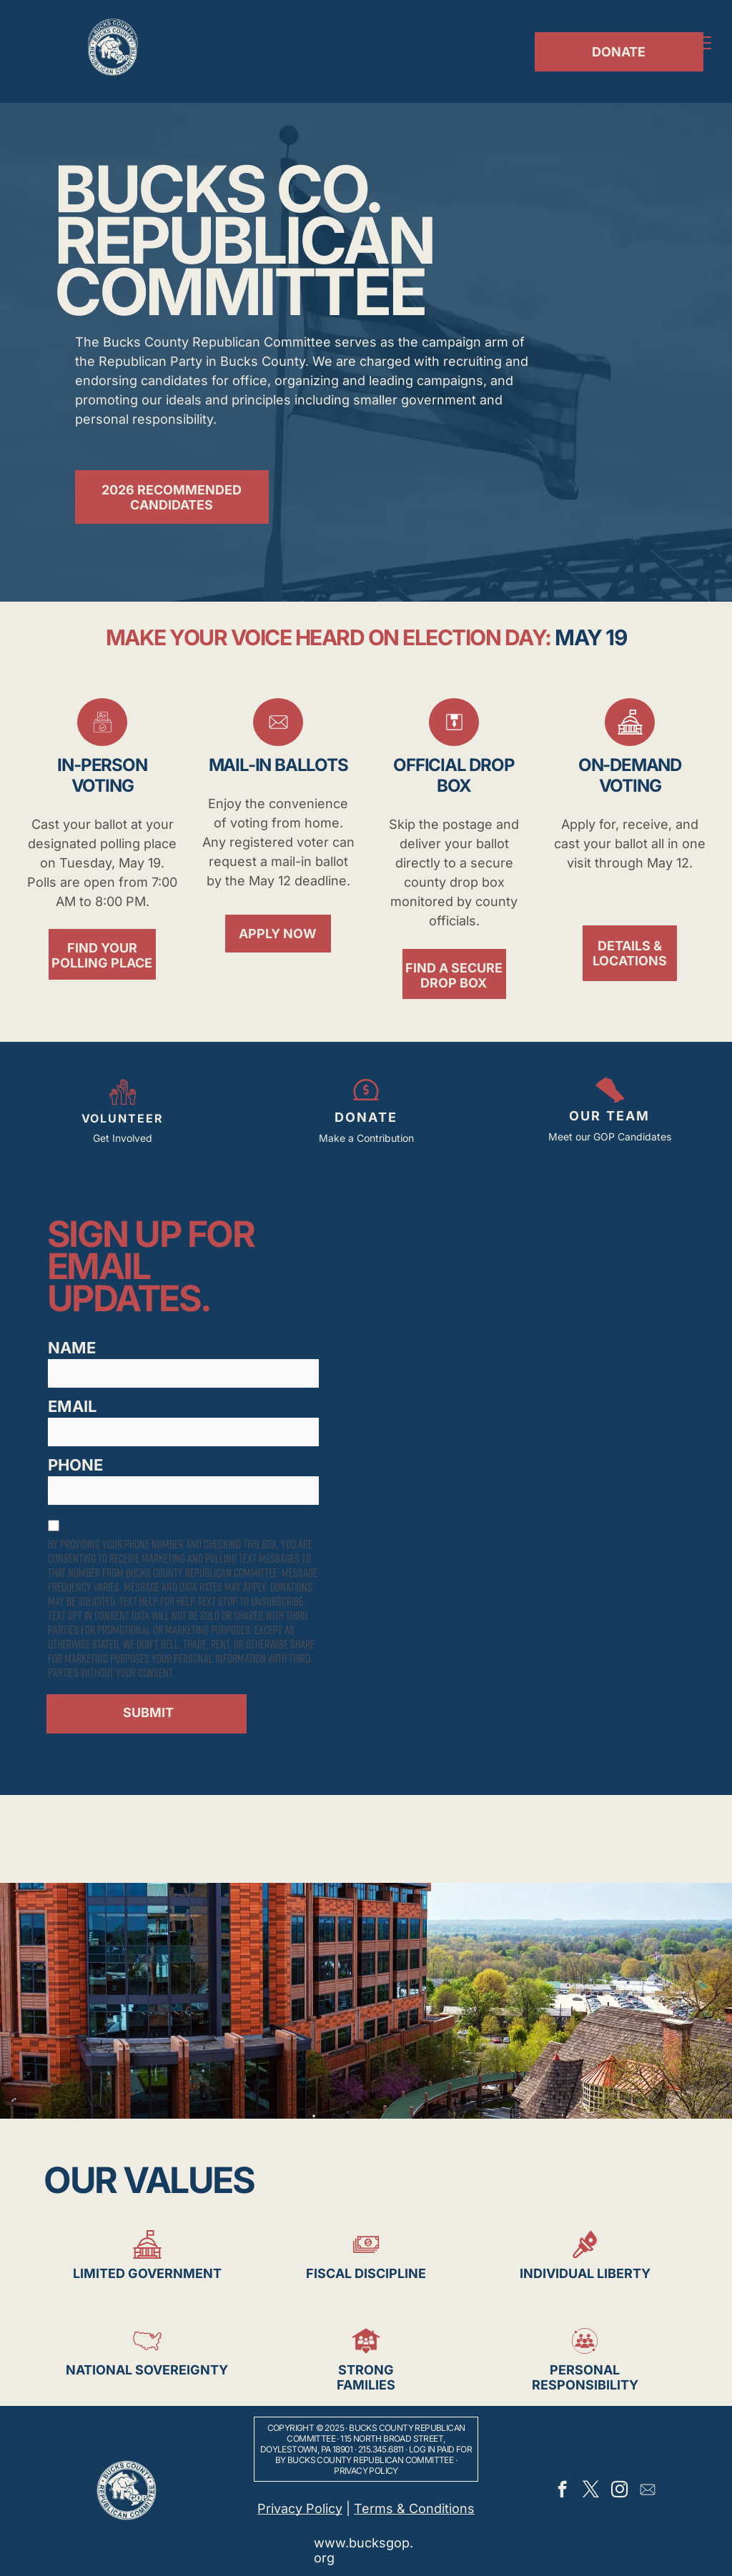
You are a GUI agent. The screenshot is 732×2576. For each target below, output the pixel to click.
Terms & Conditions (414, 2508)
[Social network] (648, 2491)
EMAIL (72, 1406)
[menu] (700, 42)
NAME (72, 1347)
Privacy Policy (366, 2470)
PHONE (75, 1465)
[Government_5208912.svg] (630, 741)
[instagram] (619, 2491)
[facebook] (562, 2491)
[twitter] (590, 2491)
